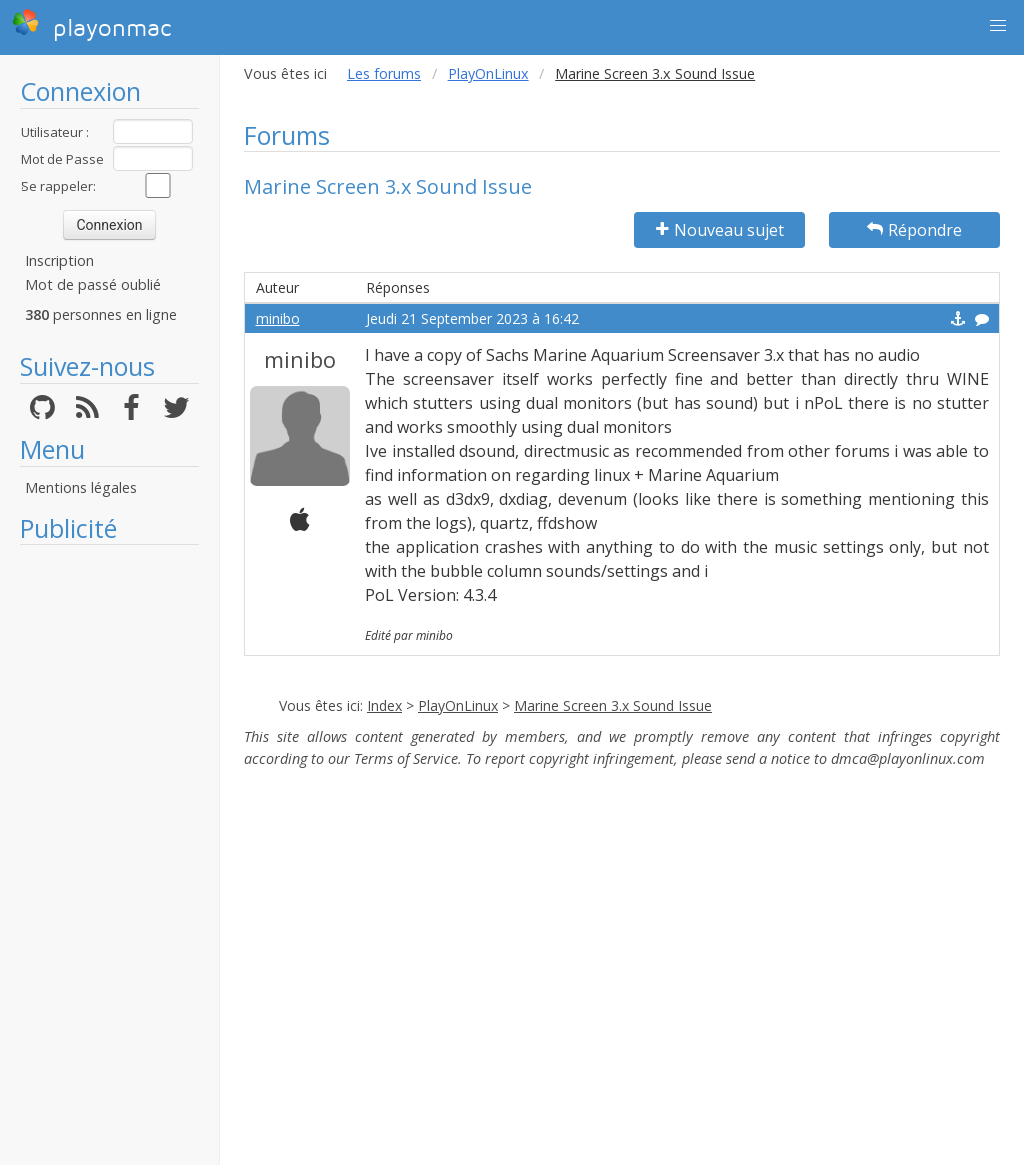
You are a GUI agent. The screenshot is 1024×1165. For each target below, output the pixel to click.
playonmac (91, 25)
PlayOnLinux (488, 73)
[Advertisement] (109, 855)
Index (384, 705)
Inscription (59, 260)
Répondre (914, 230)
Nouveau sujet (720, 230)
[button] (998, 26)
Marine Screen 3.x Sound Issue (613, 705)
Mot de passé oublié (93, 284)
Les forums (384, 73)
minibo (278, 318)
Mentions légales (81, 487)
